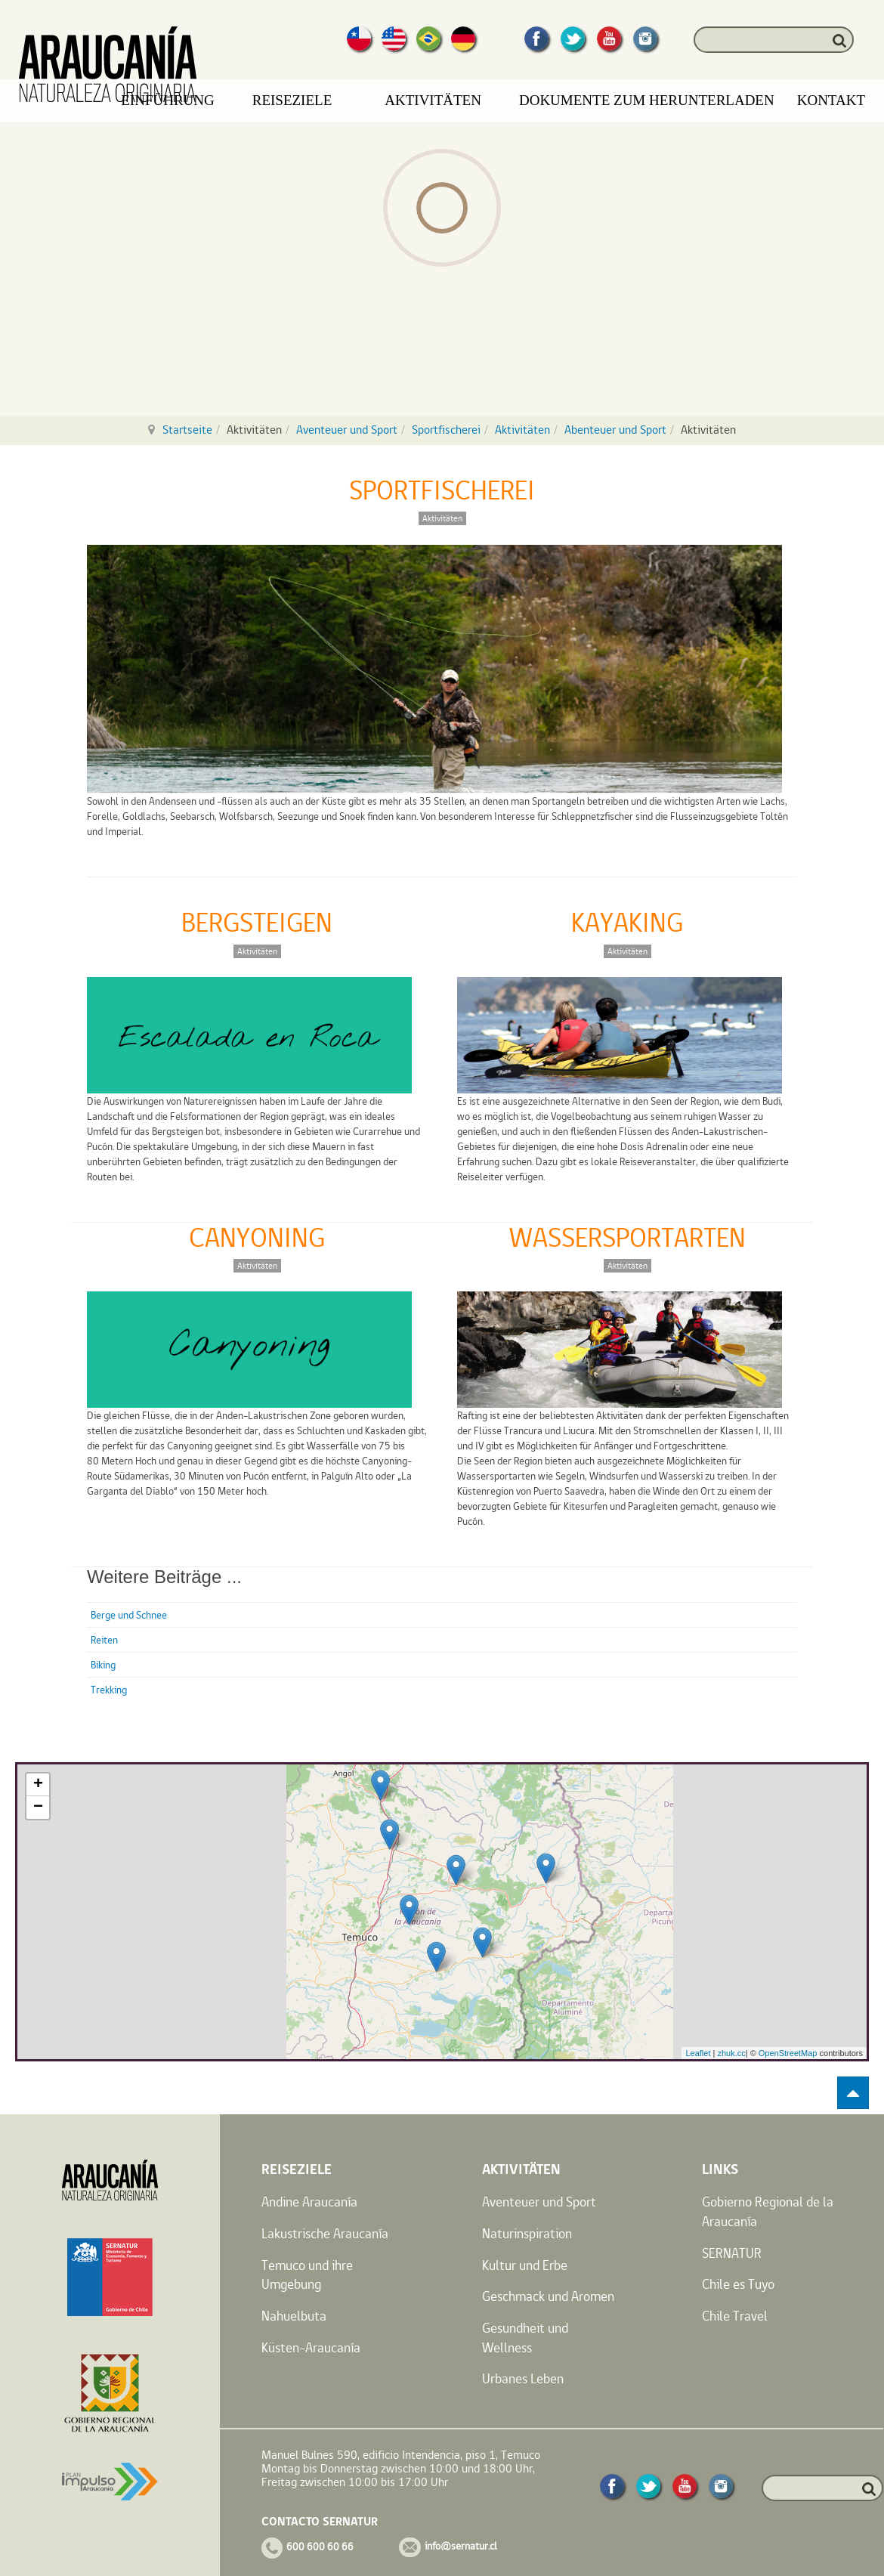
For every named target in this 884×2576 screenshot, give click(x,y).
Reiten (104, 1640)
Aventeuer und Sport (346, 429)
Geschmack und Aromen (548, 2296)
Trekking (109, 1690)
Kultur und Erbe (524, 2265)
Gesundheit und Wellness (525, 2337)
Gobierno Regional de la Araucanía (767, 2211)
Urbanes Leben (523, 2378)
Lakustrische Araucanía (324, 2233)
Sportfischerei (446, 429)
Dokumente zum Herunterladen (646, 100)
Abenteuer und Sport (615, 429)
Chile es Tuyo (738, 2284)
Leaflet (697, 2053)
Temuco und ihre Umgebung (307, 2275)
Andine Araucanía (309, 2202)
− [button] (38, 1807)
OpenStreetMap (788, 2053)
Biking (103, 1665)
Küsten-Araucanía (310, 2347)
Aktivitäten (522, 429)
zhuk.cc (731, 2053)
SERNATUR (732, 2253)
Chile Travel (735, 2316)
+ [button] (38, 1785)
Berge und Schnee (129, 1615)
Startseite (187, 429)
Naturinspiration (527, 2233)
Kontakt (831, 100)
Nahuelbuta (293, 2316)
